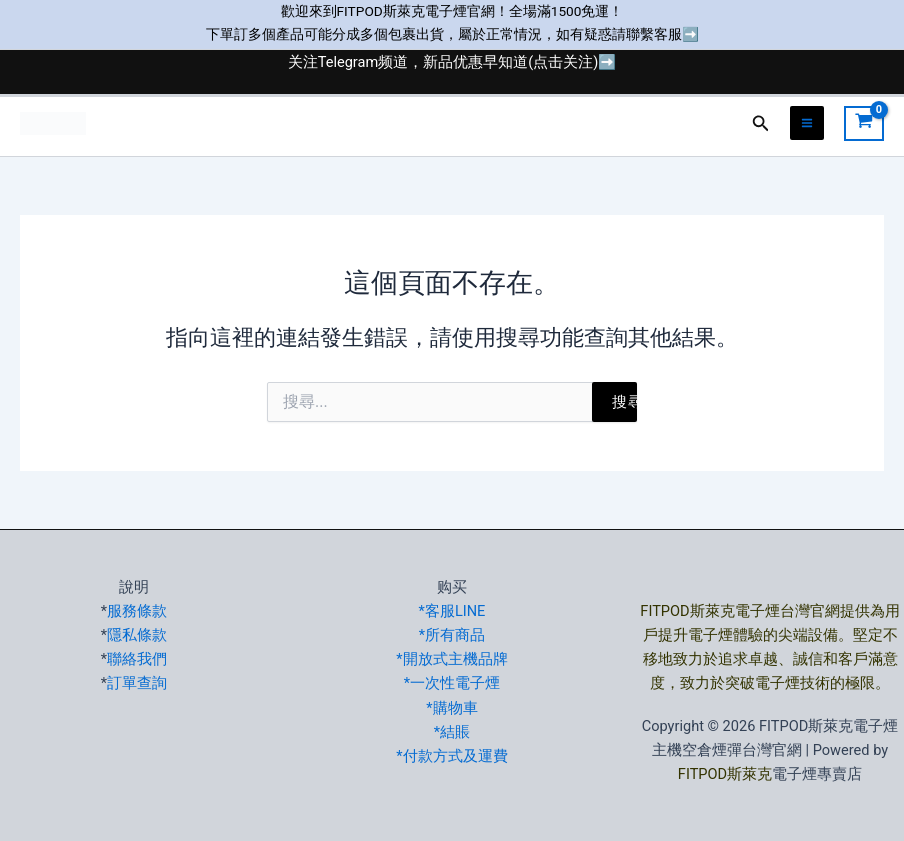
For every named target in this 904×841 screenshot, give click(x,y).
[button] (761, 123)
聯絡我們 (137, 659)
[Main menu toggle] (807, 123)
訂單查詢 (137, 683)
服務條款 (137, 611)
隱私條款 (137, 635)
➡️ (690, 34)
